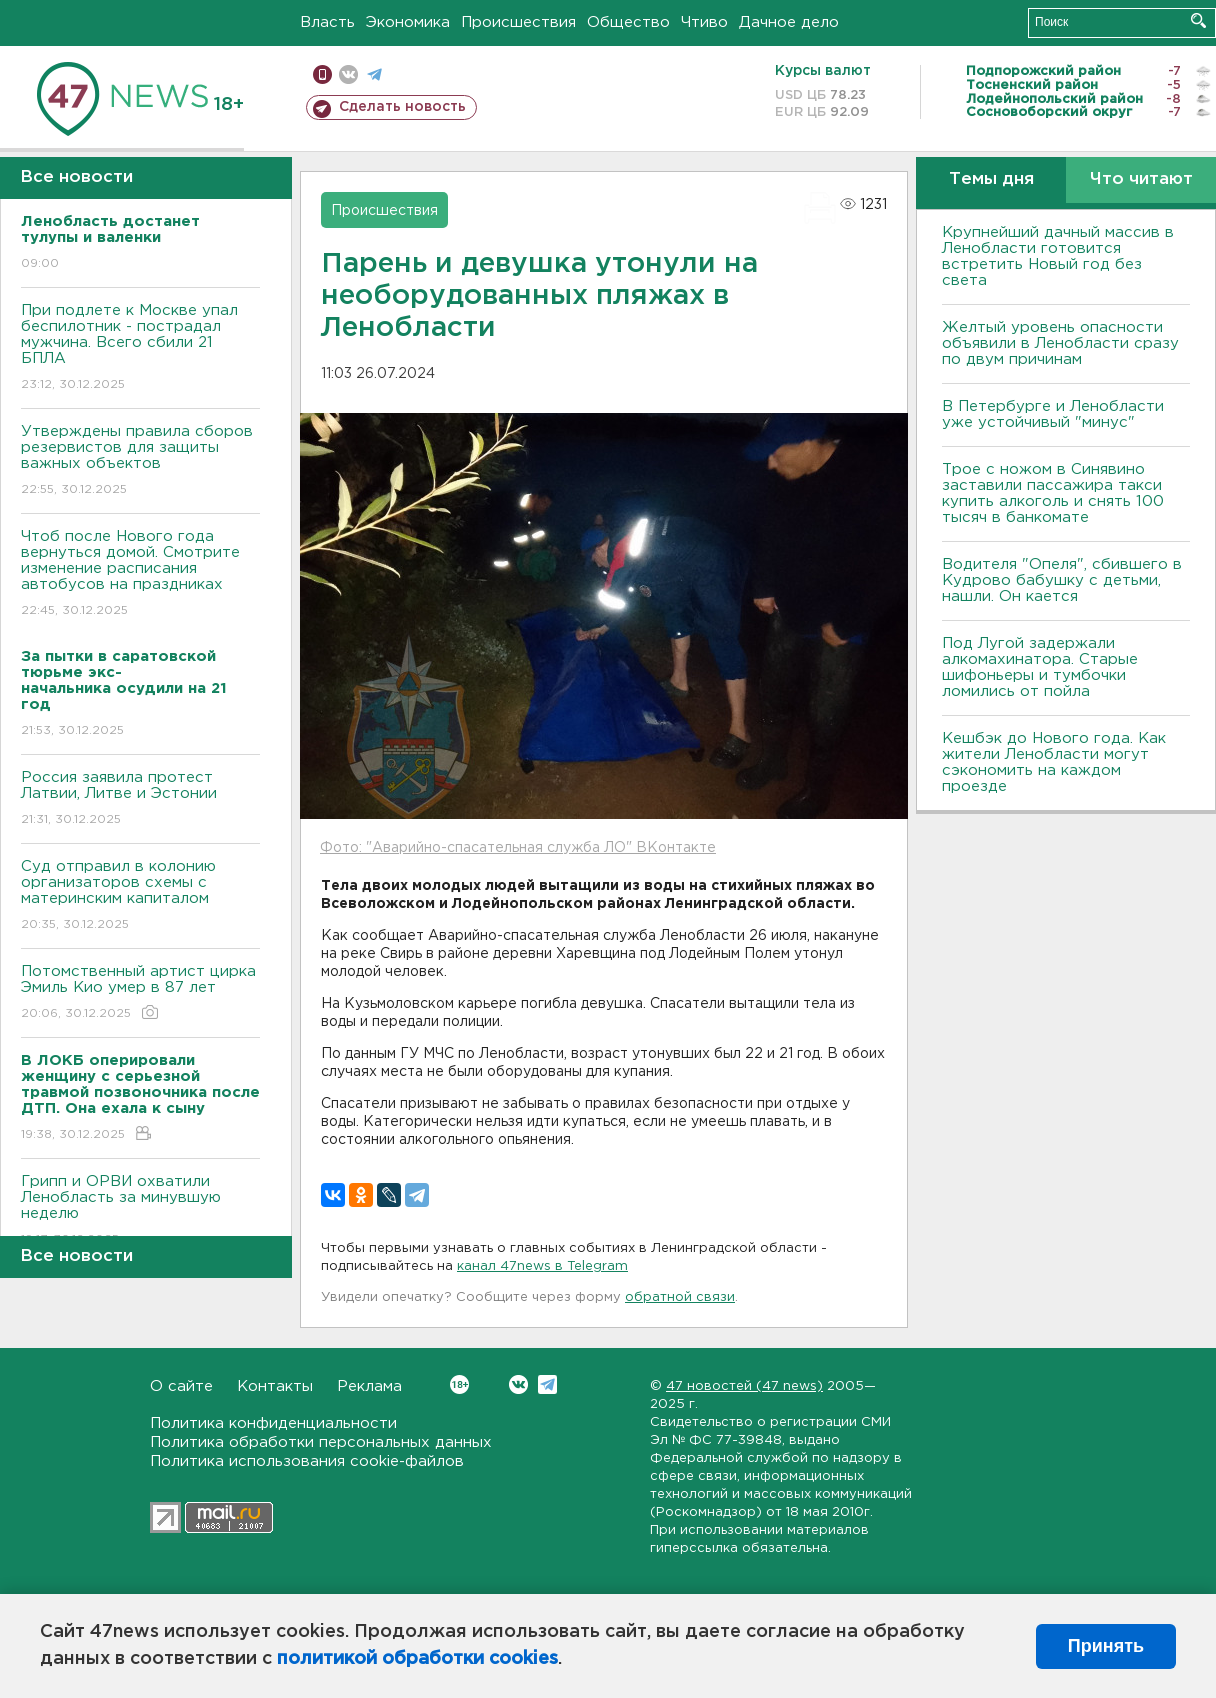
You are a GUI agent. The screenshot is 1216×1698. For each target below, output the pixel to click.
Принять (1106, 1646)
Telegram (547, 1384)
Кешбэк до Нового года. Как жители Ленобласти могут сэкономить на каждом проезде (1054, 762)
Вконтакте (459, 1384)
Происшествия (518, 22)
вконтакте (348, 74)
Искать (1198, 20)
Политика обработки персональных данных (321, 1442)
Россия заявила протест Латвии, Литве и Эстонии (140, 799)
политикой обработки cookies (417, 1659)
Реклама (369, 1386)
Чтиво (704, 22)
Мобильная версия (322, 74)
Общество (628, 22)
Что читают (1141, 179)
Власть (327, 22)
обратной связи (680, 1297)
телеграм (374, 74)
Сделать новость (402, 107)
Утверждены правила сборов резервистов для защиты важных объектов (140, 461)
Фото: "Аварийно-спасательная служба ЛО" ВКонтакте (518, 848)
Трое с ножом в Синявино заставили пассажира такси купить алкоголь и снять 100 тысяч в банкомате (1053, 493)
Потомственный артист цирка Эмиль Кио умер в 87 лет (140, 993)
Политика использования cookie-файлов (307, 1461)
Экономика (408, 22)
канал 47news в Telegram (542, 1266)
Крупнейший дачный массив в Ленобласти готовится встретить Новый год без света (1058, 256)
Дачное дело (789, 22)
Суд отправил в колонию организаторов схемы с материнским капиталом (140, 896)
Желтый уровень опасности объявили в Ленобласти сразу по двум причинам (1060, 343)
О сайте (181, 1386)
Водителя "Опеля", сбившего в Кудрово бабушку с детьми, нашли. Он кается (1062, 580)
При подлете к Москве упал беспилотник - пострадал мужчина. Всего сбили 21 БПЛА (140, 348)
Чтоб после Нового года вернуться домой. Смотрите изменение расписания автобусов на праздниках (140, 574)
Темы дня (991, 179)
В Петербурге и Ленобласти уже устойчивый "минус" (1053, 414)
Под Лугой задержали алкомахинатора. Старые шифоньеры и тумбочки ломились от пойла (1040, 667)
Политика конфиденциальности (273, 1423)
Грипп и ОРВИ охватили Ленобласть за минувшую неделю (140, 1211)
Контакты (275, 1386)
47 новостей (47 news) (744, 1386)
